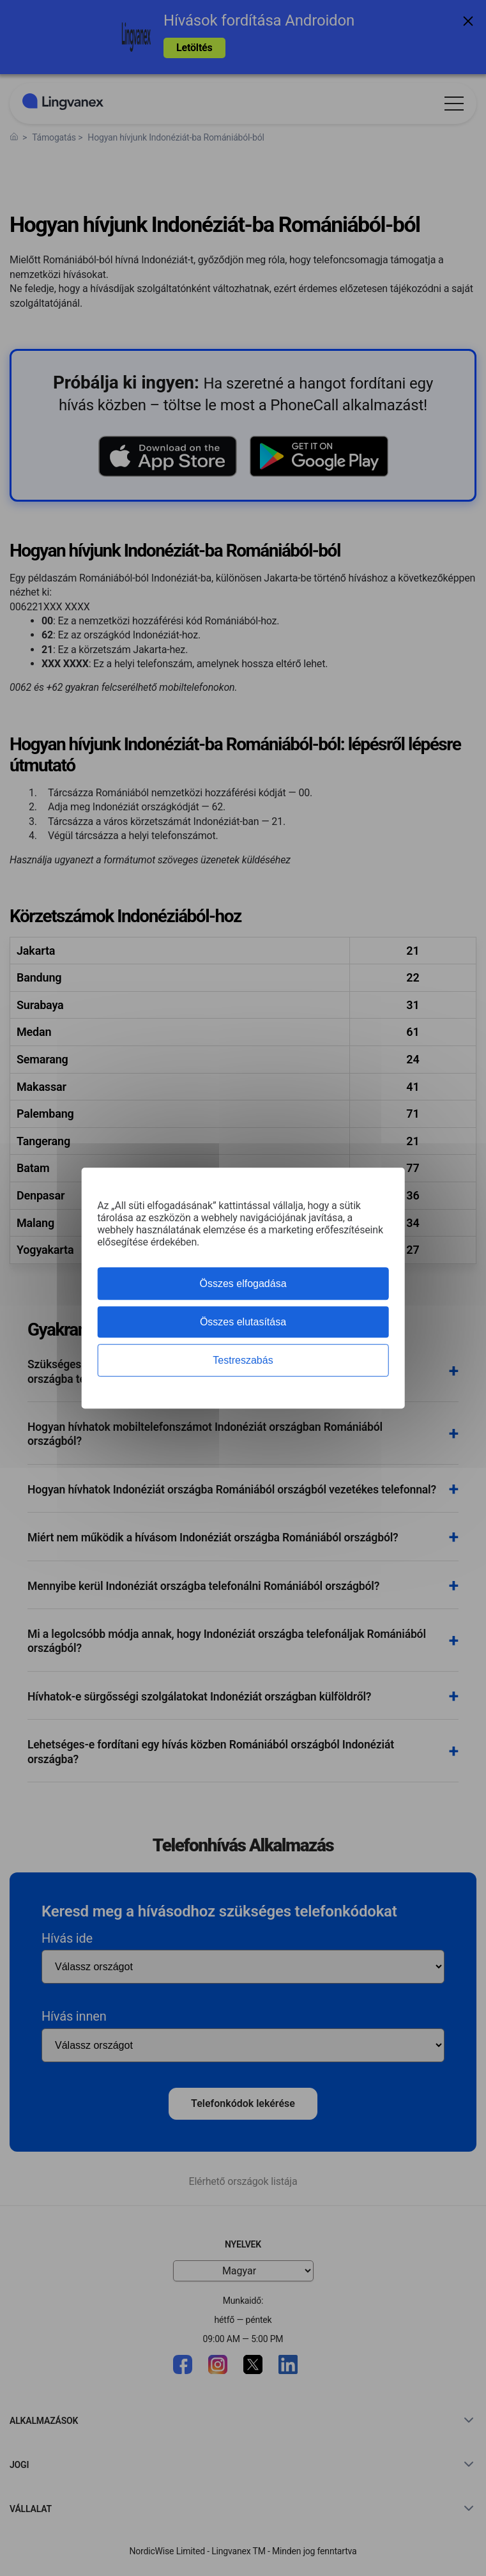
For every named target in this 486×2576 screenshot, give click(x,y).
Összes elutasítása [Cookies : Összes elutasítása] (243, 1321)
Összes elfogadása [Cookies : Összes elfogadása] (242, 1283)
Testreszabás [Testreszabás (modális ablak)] (243, 1360)
